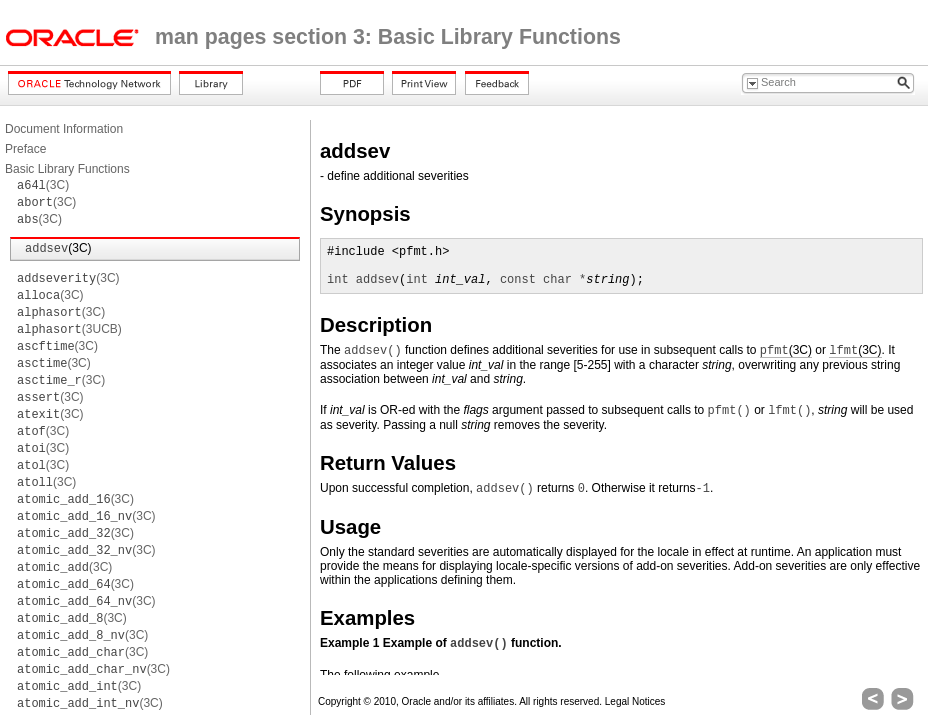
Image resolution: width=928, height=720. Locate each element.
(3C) (43, 185)
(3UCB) (69, 329)
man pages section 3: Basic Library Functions (388, 37)
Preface (25, 149)
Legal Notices (635, 701)
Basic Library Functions (67, 169)
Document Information (64, 129)
